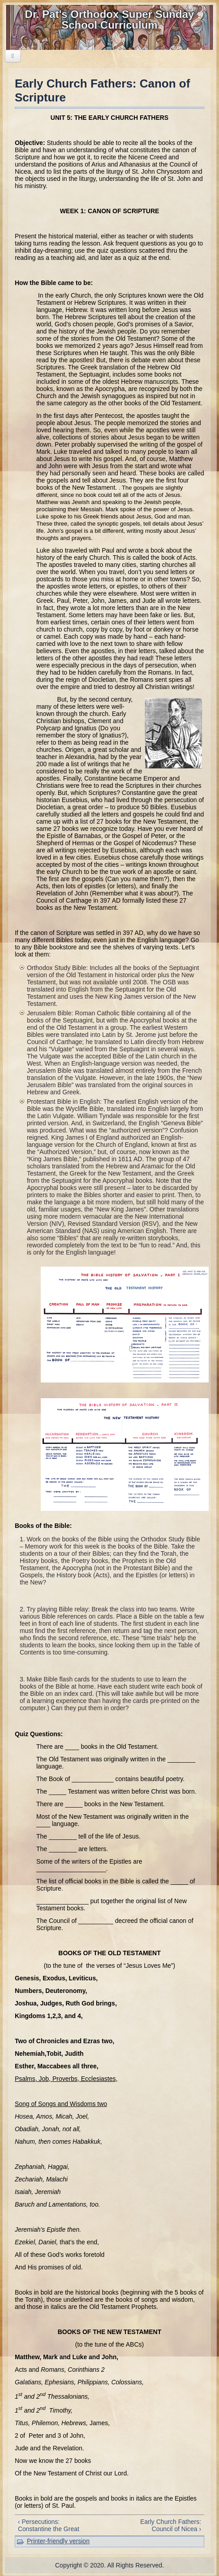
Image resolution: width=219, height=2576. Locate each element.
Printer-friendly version (58, 2541)
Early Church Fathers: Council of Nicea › (170, 2525)
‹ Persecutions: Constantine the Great (48, 2525)
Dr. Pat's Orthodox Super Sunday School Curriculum (109, 19)
